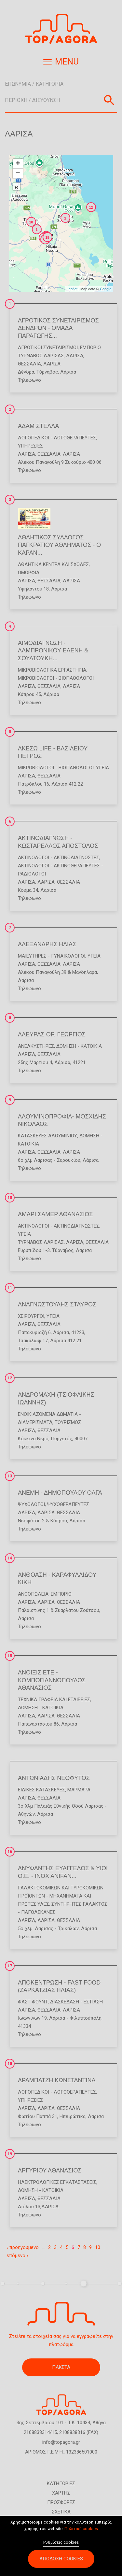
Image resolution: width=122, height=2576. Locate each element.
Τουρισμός (68, 1422)
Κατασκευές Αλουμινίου (47, 1136)
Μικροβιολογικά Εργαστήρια (52, 670)
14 (9, 1558)
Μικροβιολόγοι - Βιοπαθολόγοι (56, 678)
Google (105, 289)
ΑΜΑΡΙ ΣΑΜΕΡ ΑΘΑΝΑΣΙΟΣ (55, 1214)
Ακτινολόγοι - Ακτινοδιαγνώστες (58, 858)
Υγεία (102, 768)
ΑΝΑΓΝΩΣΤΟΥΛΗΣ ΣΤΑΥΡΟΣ (57, 1304)
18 (9, 2063)
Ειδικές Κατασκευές (41, 1790)
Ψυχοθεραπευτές (68, 1504)
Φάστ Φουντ (33, 2002)
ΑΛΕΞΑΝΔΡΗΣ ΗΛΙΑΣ (47, 944)
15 (9, 1656)
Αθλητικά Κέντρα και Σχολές (53, 564)
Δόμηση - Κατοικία (79, 1046)
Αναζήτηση (109, 100)
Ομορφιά (28, 573)
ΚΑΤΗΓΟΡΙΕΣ (61, 2483)
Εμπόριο (90, 347)
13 (9, 1476)
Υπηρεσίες (30, 446)
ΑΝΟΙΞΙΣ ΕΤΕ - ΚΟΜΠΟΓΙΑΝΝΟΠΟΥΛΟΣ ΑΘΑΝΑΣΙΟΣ (52, 1680)
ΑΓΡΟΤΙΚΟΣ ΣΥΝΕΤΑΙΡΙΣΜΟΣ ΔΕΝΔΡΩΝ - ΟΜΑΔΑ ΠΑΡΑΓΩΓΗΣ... (58, 328)
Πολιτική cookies (81, 2531)
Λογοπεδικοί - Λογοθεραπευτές (57, 438)
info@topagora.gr (61, 2442)
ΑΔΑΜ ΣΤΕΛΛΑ (38, 426)
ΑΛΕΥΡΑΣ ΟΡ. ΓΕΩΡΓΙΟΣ (52, 1034)
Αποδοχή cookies (61, 2562)
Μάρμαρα (78, 1790)
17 (9, 1966)
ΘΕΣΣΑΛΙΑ (29, 364)
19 (9, 2154)
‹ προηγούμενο (23, 2247)
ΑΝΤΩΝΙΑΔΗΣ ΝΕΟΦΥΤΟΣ (54, 1778)
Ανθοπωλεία (33, 1594)
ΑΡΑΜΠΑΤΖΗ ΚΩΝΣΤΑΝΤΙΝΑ (57, 2080)
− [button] (18, 173)
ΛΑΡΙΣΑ (74, 356)
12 (9, 1378)
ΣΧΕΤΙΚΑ (61, 2512)
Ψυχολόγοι (31, 1504)
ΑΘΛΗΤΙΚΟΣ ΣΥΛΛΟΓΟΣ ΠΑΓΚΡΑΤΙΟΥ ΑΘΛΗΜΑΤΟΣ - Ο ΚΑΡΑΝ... (59, 545)
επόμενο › (17, 2255)
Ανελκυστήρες (36, 1046)
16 (9, 1851)
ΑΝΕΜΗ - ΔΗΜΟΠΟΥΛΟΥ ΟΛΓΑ (60, 1492)
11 (9, 1288)
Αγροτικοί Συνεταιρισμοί (48, 347)
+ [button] (18, 164)
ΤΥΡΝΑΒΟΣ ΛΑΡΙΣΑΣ (41, 356)
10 (9, 1197)
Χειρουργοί (31, 1316)
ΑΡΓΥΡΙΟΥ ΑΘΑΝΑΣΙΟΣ (50, 2170)
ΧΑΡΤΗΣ (61, 2493)
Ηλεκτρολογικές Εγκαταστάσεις (57, 2182)
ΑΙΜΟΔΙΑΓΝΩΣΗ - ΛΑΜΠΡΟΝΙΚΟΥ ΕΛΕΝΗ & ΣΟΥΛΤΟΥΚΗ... (53, 651)
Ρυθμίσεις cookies (61, 2545)
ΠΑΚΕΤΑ (61, 2367)
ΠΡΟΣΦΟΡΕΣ (61, 2502)
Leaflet (72, 289)
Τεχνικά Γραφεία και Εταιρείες (54, 1699)
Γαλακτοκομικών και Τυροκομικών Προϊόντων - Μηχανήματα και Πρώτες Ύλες (60, 1896)
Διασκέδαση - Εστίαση (76, 2002)
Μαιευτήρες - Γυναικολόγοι (51, 956)
